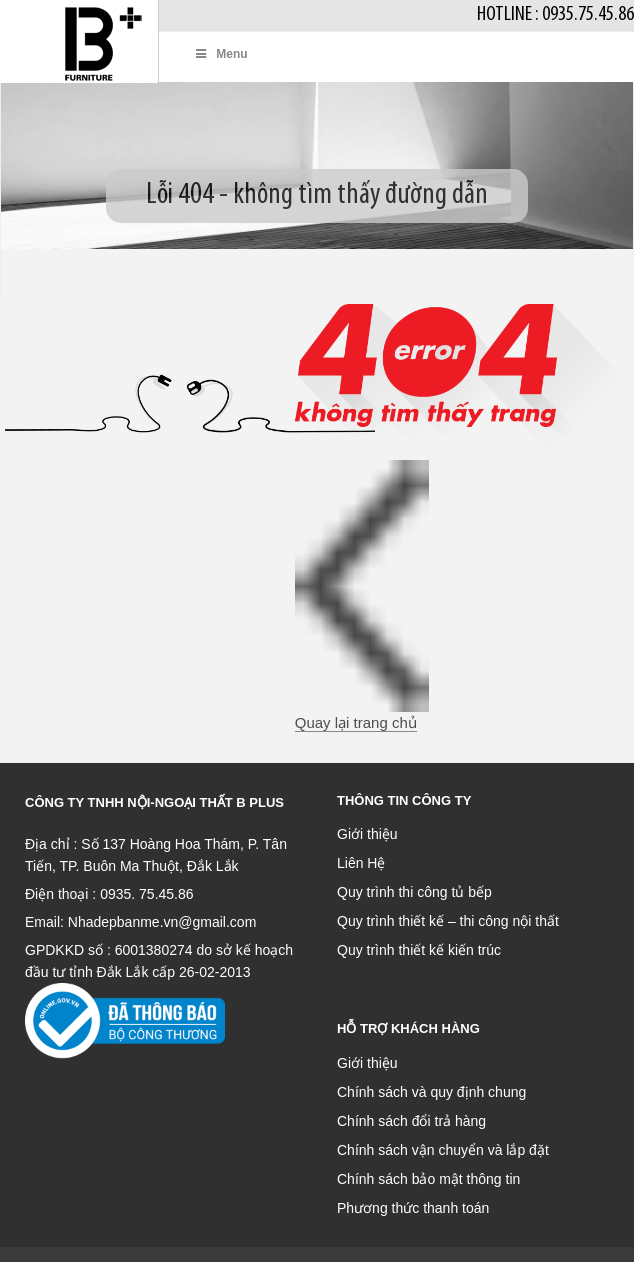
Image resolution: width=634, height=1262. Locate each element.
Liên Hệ (361, 863)
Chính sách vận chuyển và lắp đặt (443, 1150)
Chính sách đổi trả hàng (411, 1121)
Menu (221, 54)
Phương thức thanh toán (413, 1208)
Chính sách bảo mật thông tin (428, 1179)
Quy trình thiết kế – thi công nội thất (448, 921)
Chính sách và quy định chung (431, 1092)
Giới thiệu (367, 834)
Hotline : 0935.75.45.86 (555, 14)
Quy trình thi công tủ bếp (414, 892)
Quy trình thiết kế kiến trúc (419, 950)
